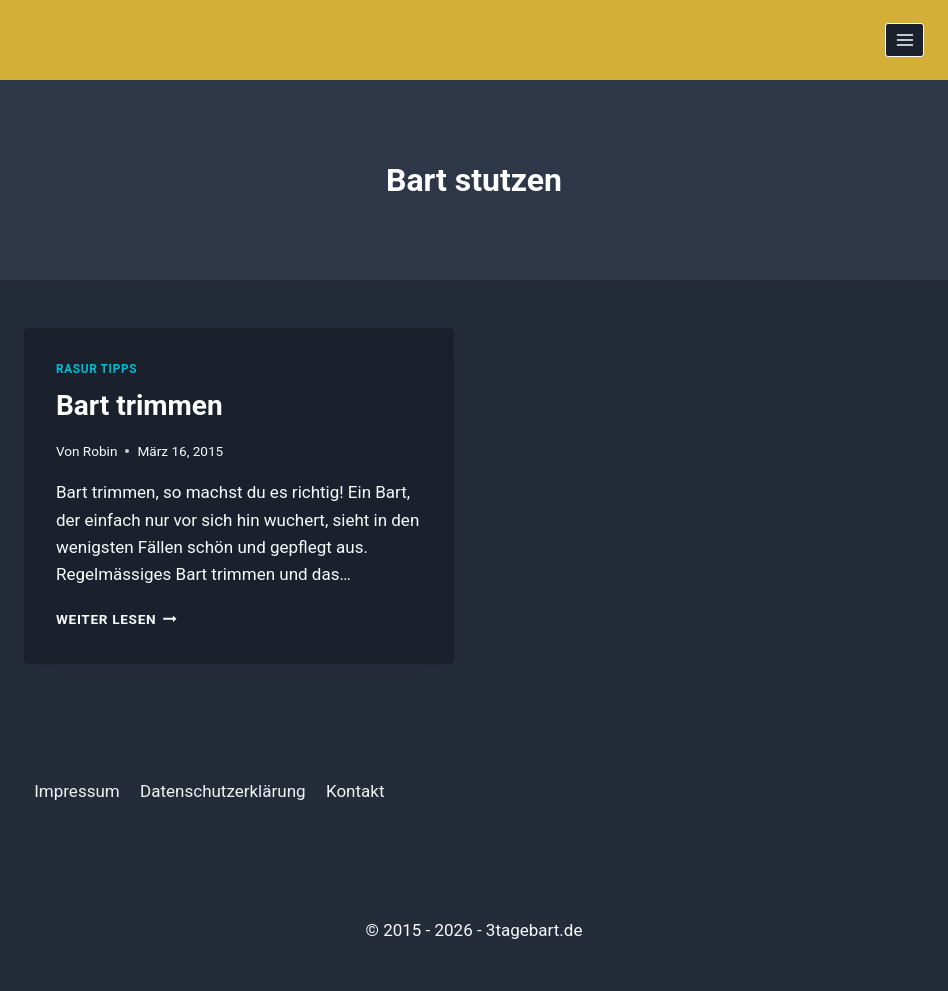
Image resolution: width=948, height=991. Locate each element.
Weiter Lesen (116, 619)
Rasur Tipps (96, 369)
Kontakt (355, 791)
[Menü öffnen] (904, 39)
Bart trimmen (139, 405)
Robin (100, 451)
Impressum (77, 791)
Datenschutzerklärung (222, 791)
